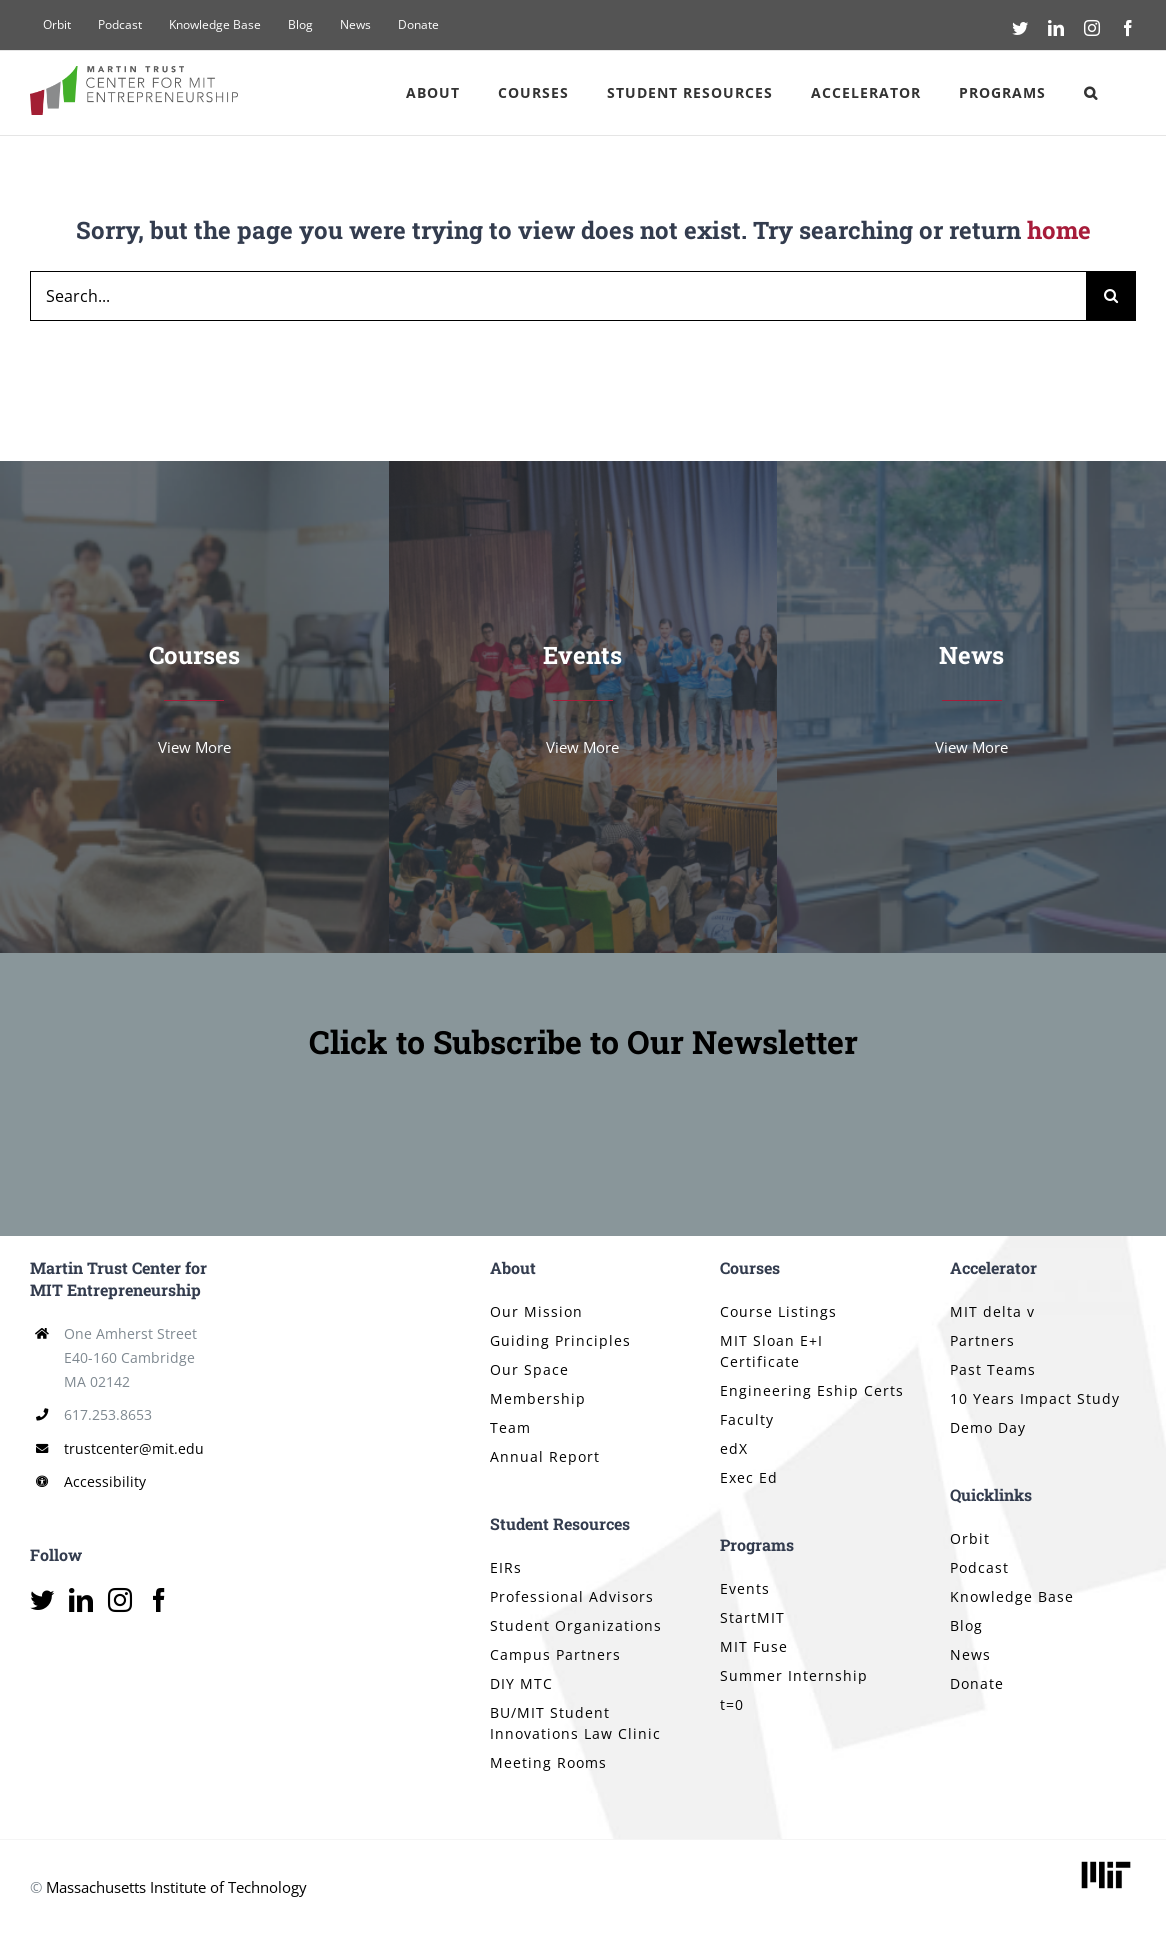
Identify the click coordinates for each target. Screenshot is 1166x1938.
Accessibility (105, 1481)
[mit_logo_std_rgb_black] (1106, 1863)
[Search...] (558, 296)
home (1059, 230)
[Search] (1111, 296)
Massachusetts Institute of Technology (176, 1887)
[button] (1091, 93)
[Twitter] (42, 1600)
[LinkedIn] (81, 1600)
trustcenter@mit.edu (134, 1448)
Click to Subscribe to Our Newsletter (583, 1041)
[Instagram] (120, 1600)
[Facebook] (159, 1600)
